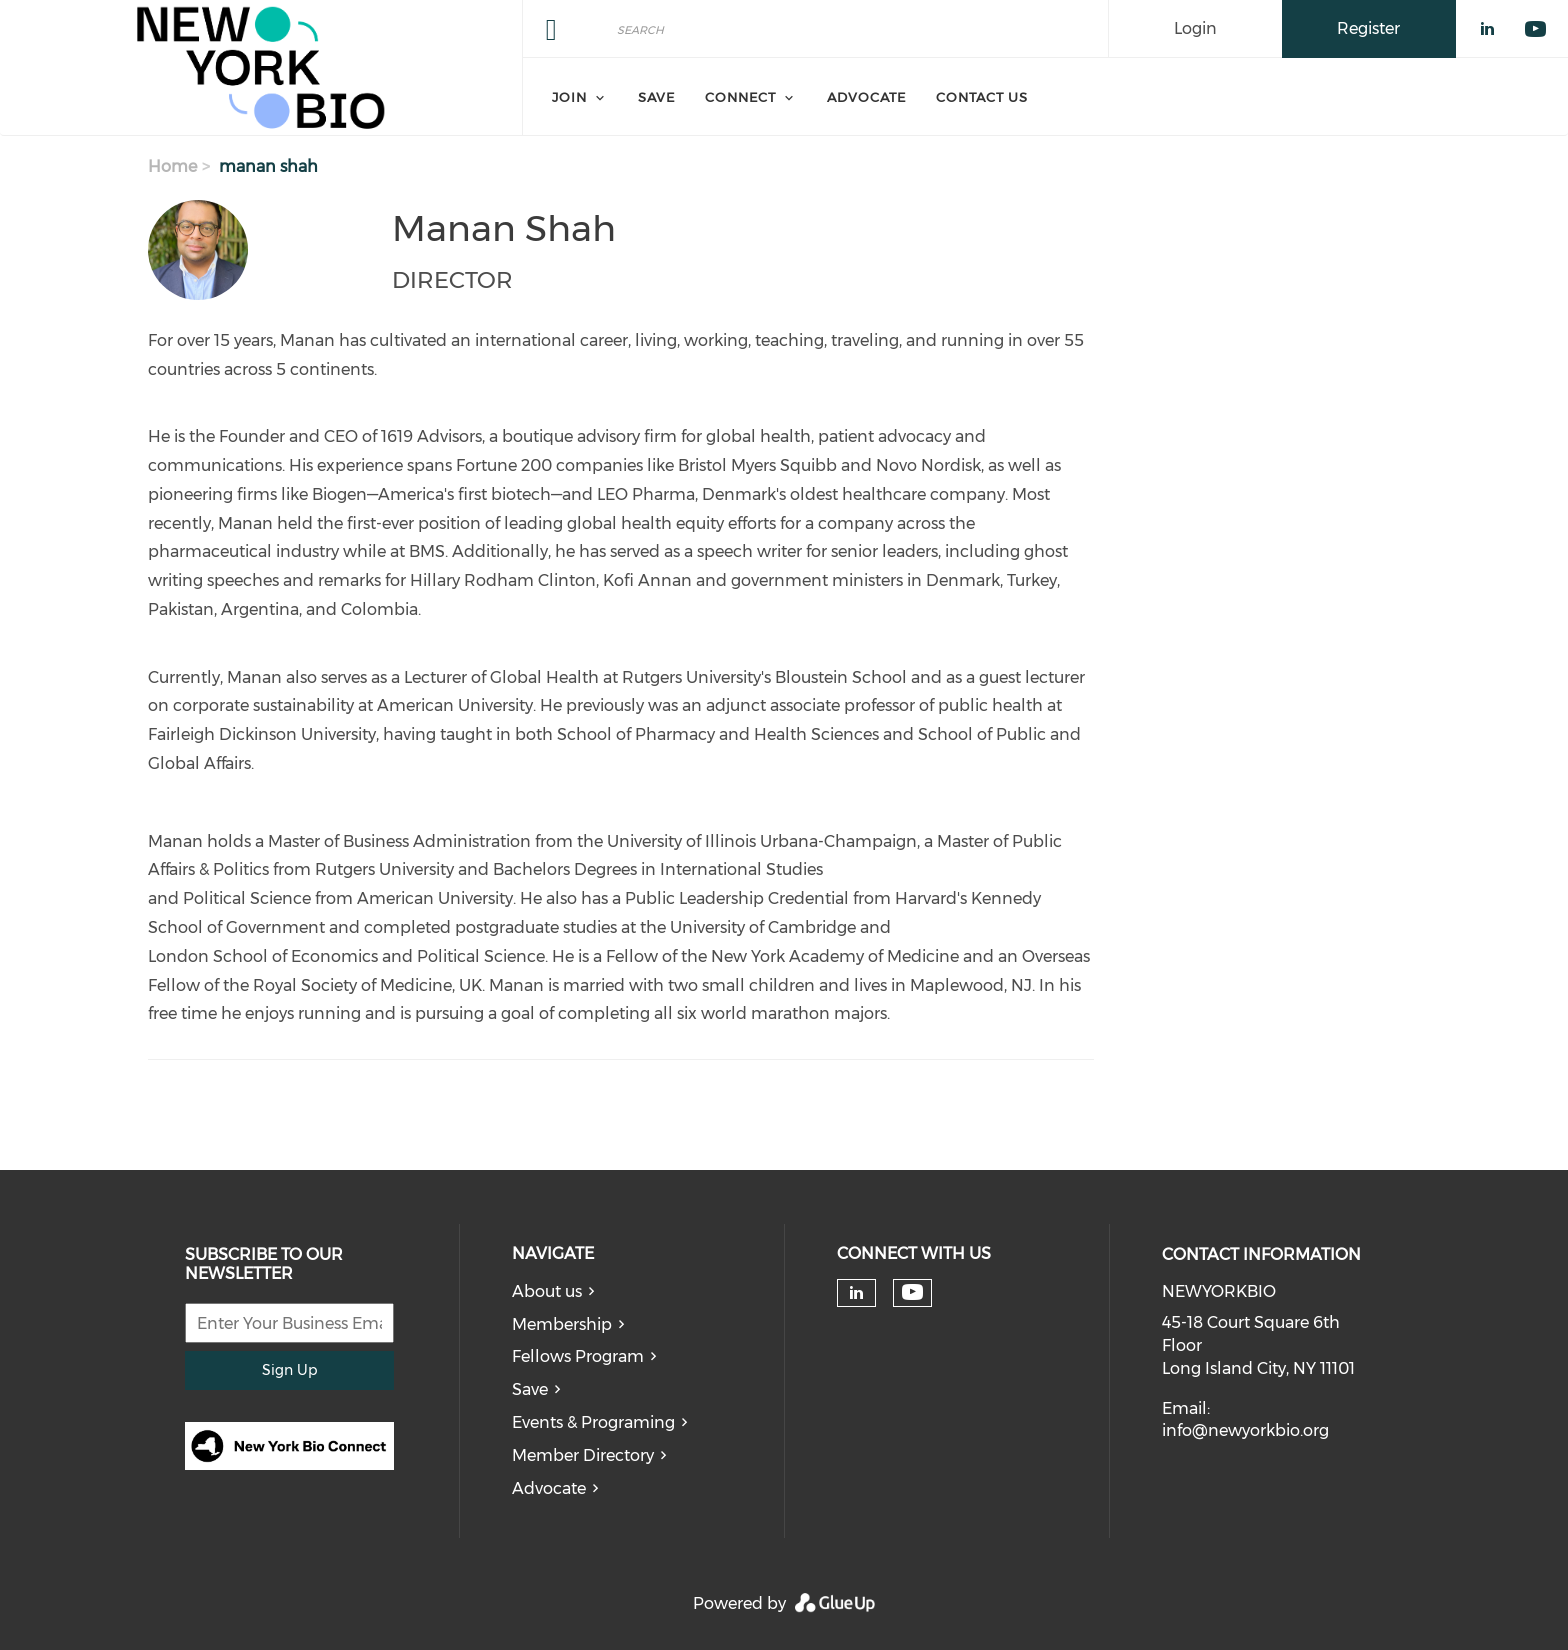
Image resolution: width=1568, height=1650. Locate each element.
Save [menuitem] (656, 97)
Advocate (549, 1488)
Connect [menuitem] (740, 97)
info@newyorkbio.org (1245, 1430)
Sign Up (289, 1370)
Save (530, 1389)
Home (172, 166)
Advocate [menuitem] (866, 97)
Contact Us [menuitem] (982, 97)
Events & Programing (593, 1422)
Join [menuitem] (569, 97)
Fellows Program (578, 1356)
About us (547, 1291)
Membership (562, 1324)
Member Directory (583, 1455)
